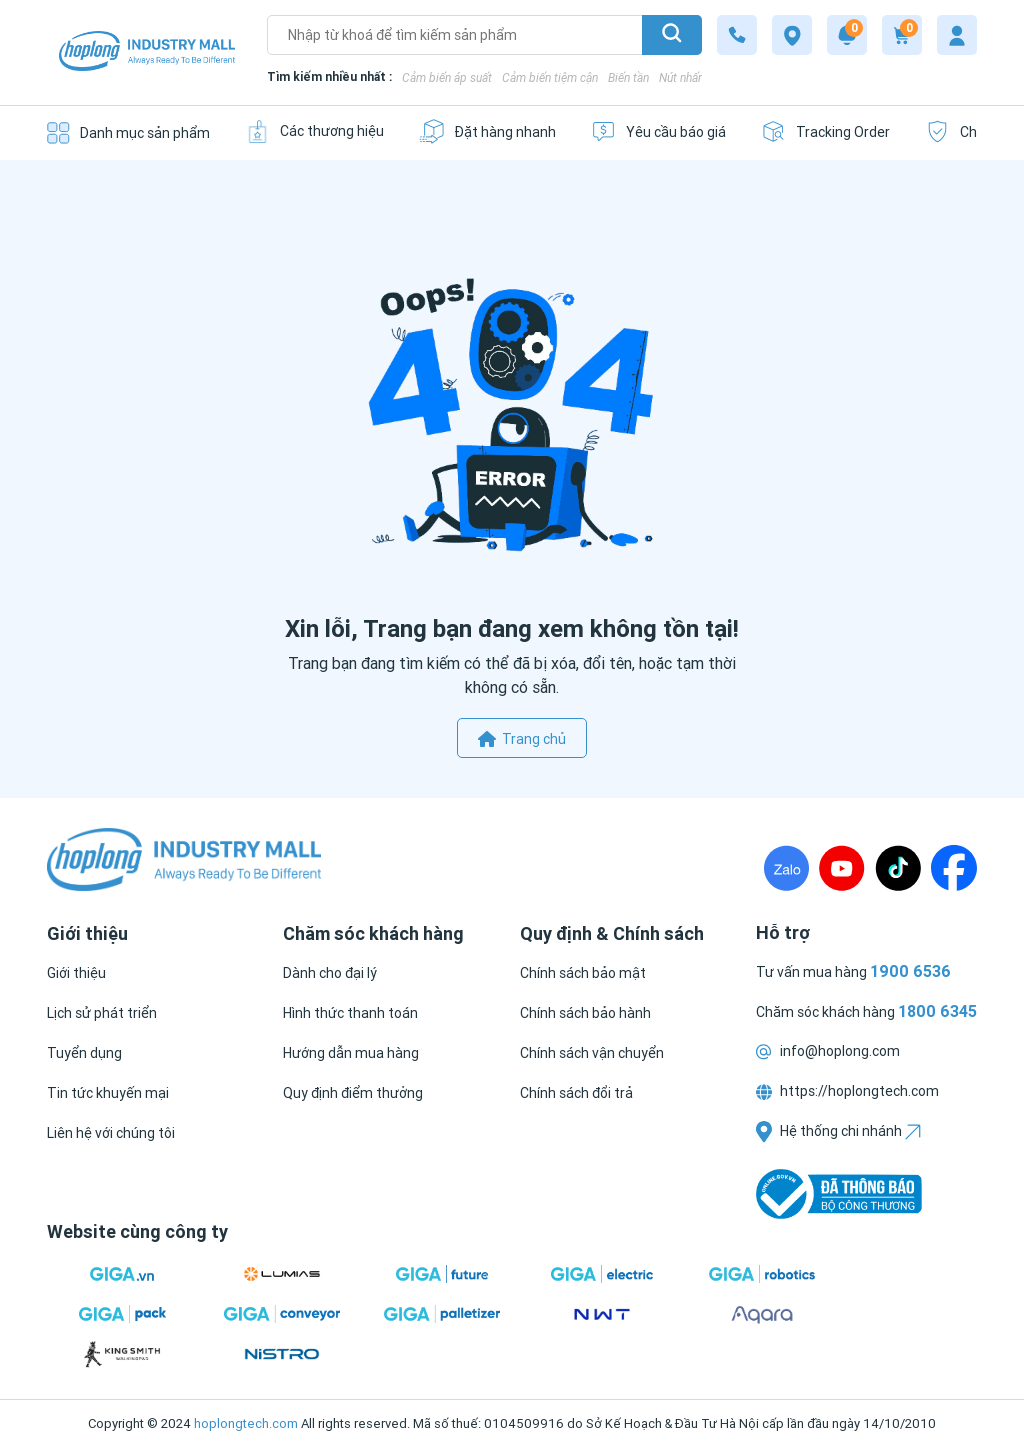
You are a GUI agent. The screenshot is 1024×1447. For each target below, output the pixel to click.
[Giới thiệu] (76, 973)
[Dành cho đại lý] (330, 973)
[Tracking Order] (825, 131)
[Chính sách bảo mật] (583, 973)
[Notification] (847, 35)
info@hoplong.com (828, 1051)
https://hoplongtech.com (847, 1091)
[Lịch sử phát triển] (102, 1013)
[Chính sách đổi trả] (576, 1093)
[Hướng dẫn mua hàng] (351, 1053)
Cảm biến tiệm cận (550, 77)
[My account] (957, 35)
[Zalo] (786, 868)
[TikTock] (898, 868)
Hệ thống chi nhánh (838, 1131)
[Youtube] (842, 868)
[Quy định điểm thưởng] (353, 1093)
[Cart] (902, 35)
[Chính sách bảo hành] (585, 1013)
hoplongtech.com (246, 1423)
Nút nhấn (681, 77)
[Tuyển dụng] (84, 1053)
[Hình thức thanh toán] (350, 1013)
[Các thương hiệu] (314, 131)
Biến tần (628, 77)
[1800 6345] (737, 35)
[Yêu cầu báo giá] (658, 131)
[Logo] (147, 53)
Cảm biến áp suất (447, 77)
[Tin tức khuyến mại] (108, 1093)
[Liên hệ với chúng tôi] (111, 1133)
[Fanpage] (954, 868)
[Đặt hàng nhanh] (487, 131)
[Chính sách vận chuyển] (592, 1053)
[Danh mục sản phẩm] (128, 132)
